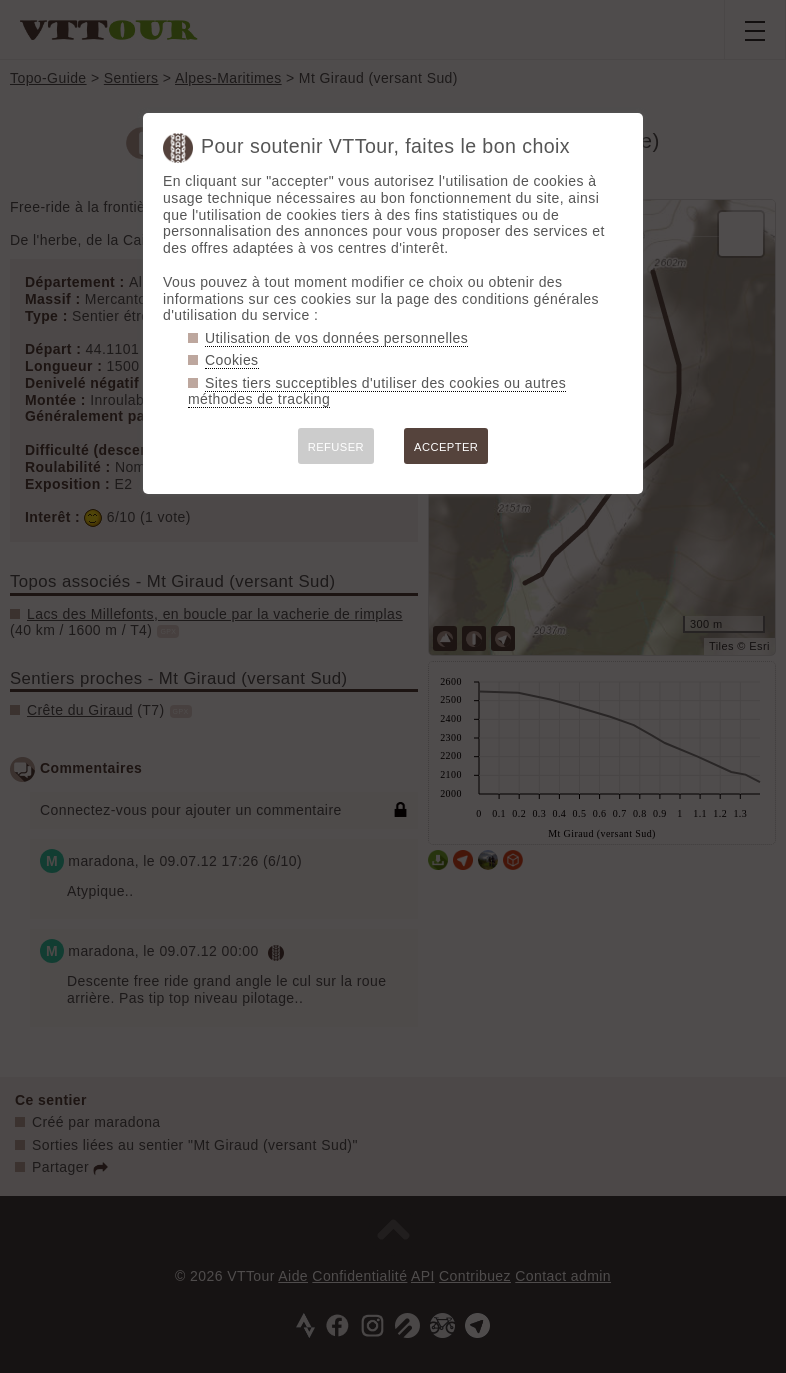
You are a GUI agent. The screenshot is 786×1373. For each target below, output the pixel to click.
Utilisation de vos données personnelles (336, 338)
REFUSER (336, 447)
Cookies (232, 360)
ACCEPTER (446, 447)
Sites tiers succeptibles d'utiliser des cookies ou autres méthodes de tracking (377, 391)
